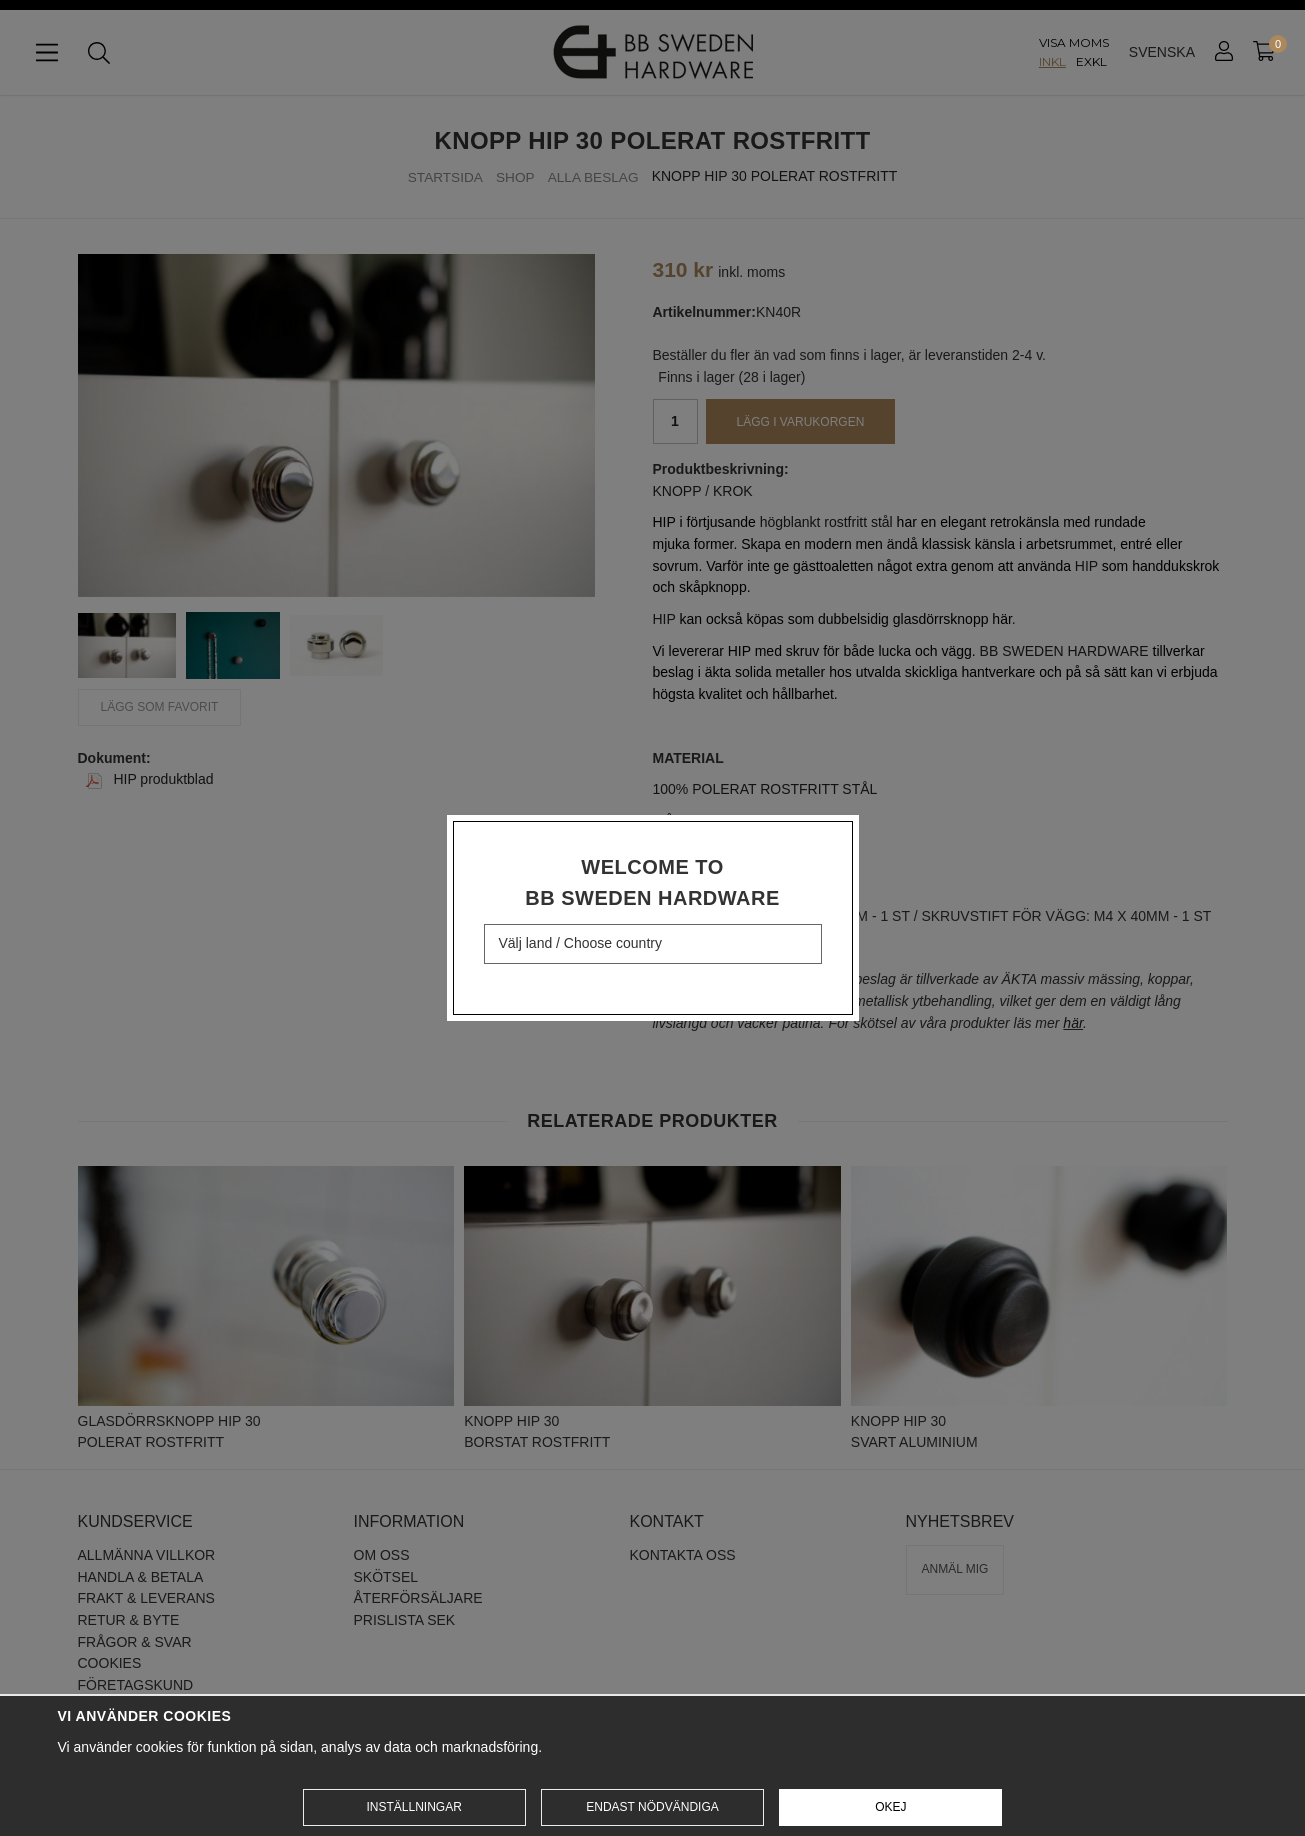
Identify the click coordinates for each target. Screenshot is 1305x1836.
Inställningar (413, 1807)
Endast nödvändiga (652, 1807)
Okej (890, 1807)
